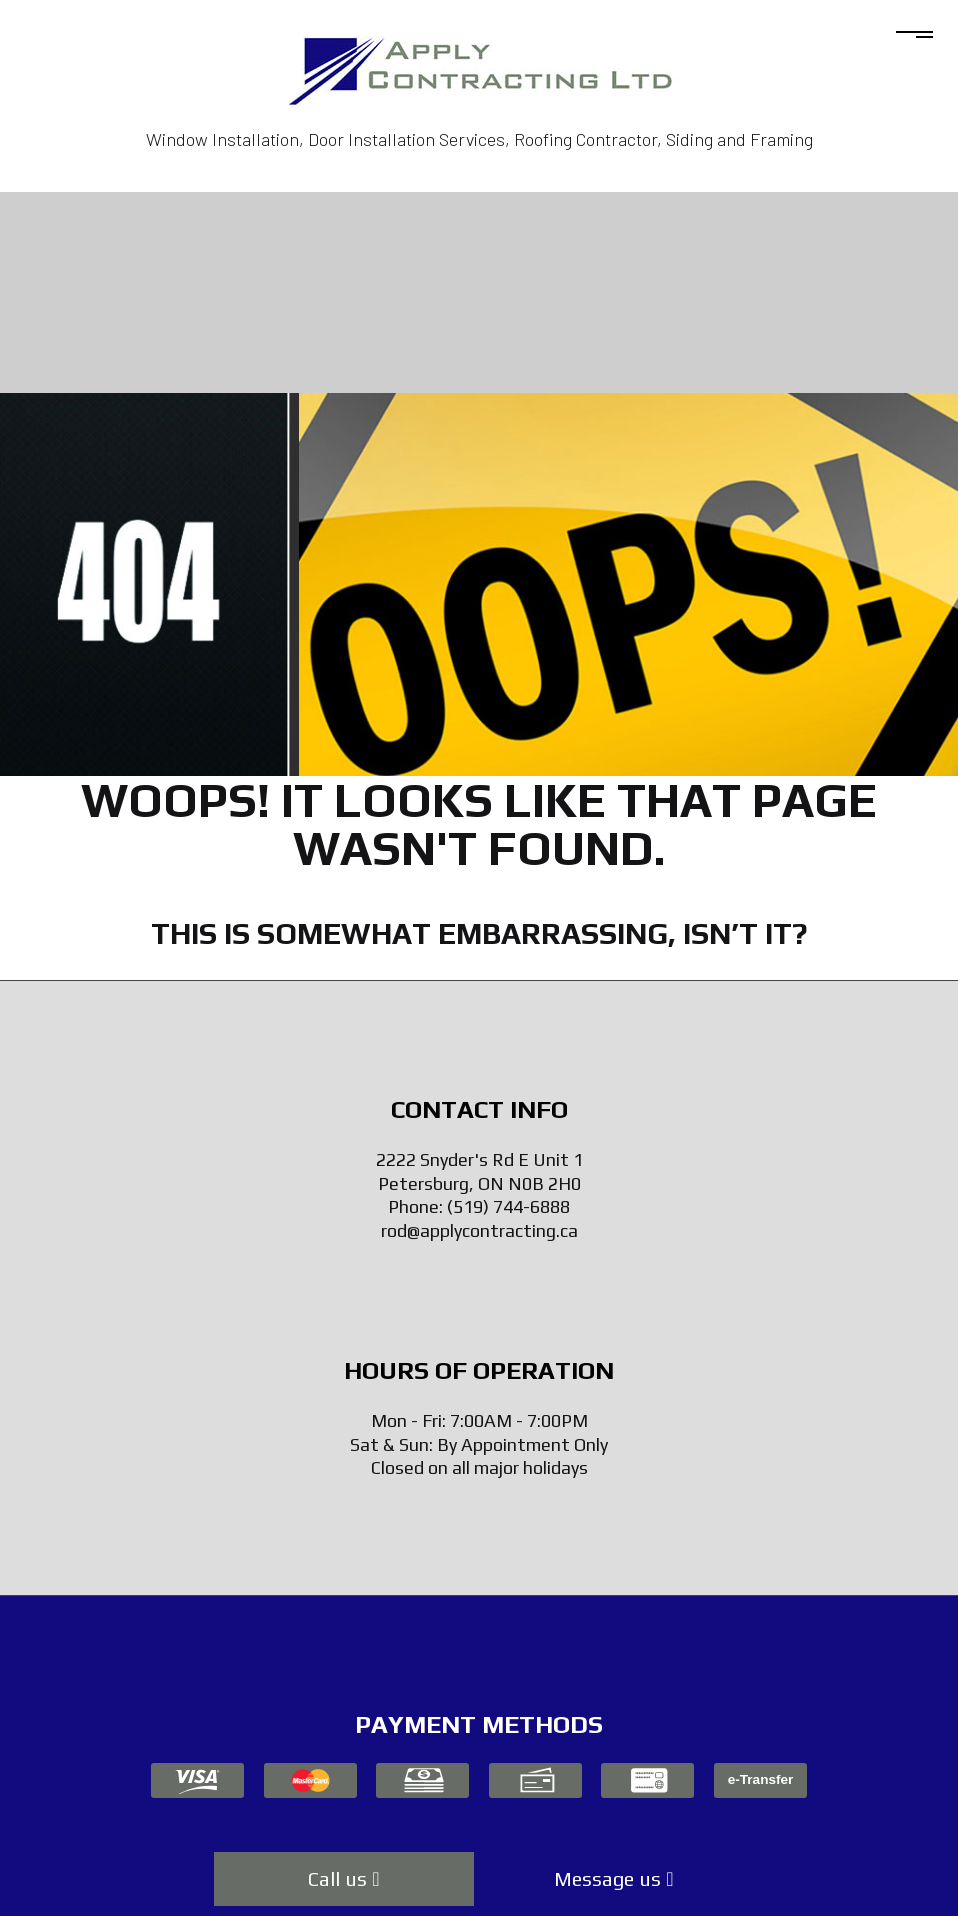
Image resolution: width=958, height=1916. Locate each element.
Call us (343, 1878)
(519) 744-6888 (508, 1206)
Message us (613, 1878)
